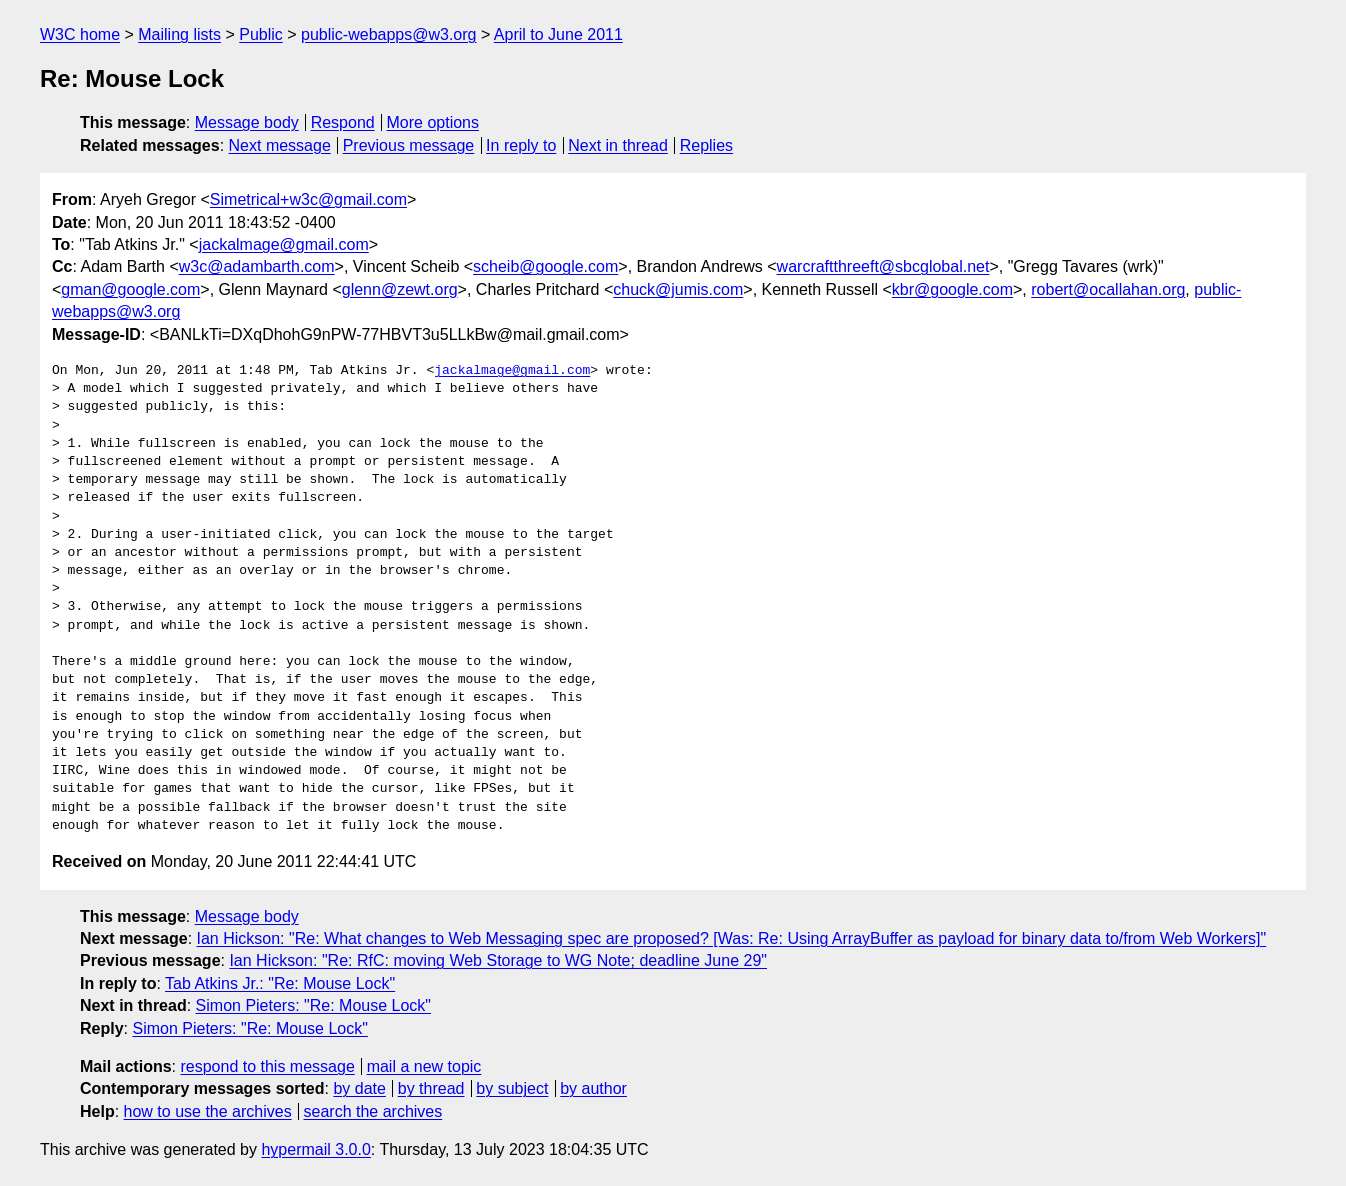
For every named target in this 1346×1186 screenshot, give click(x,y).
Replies (706, 145)
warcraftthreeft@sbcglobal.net (883, 266)
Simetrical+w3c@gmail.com (308, 199)
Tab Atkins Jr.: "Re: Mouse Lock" (280, 983)
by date (359, 1088)
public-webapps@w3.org (388, 34)
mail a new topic (424, 1066)
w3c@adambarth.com (257, 266)
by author (593, 1088)
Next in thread (618, 145)
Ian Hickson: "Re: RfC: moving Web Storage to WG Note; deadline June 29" (498, 960)
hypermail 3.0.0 (315, 1149)
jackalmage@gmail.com (284, 244)
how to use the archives (208, 1111)
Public (261, 34)
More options (433, 122)
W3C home (80, 34)
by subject (512, 1088)
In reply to (521, 145)
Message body (247, 122)
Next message (280, 145)
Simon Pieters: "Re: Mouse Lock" (313, 1005)
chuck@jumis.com (678, 289)
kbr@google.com (952, 289)
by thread (431, 1088)
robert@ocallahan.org (1108, 289)
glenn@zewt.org (400, 289)
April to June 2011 (558, 34)
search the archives (373, 1111)
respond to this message (267, 1066)
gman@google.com (130, 289)
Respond (343, 122)
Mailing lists (179, 34)
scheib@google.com (545, 266)
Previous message (409, 145)
